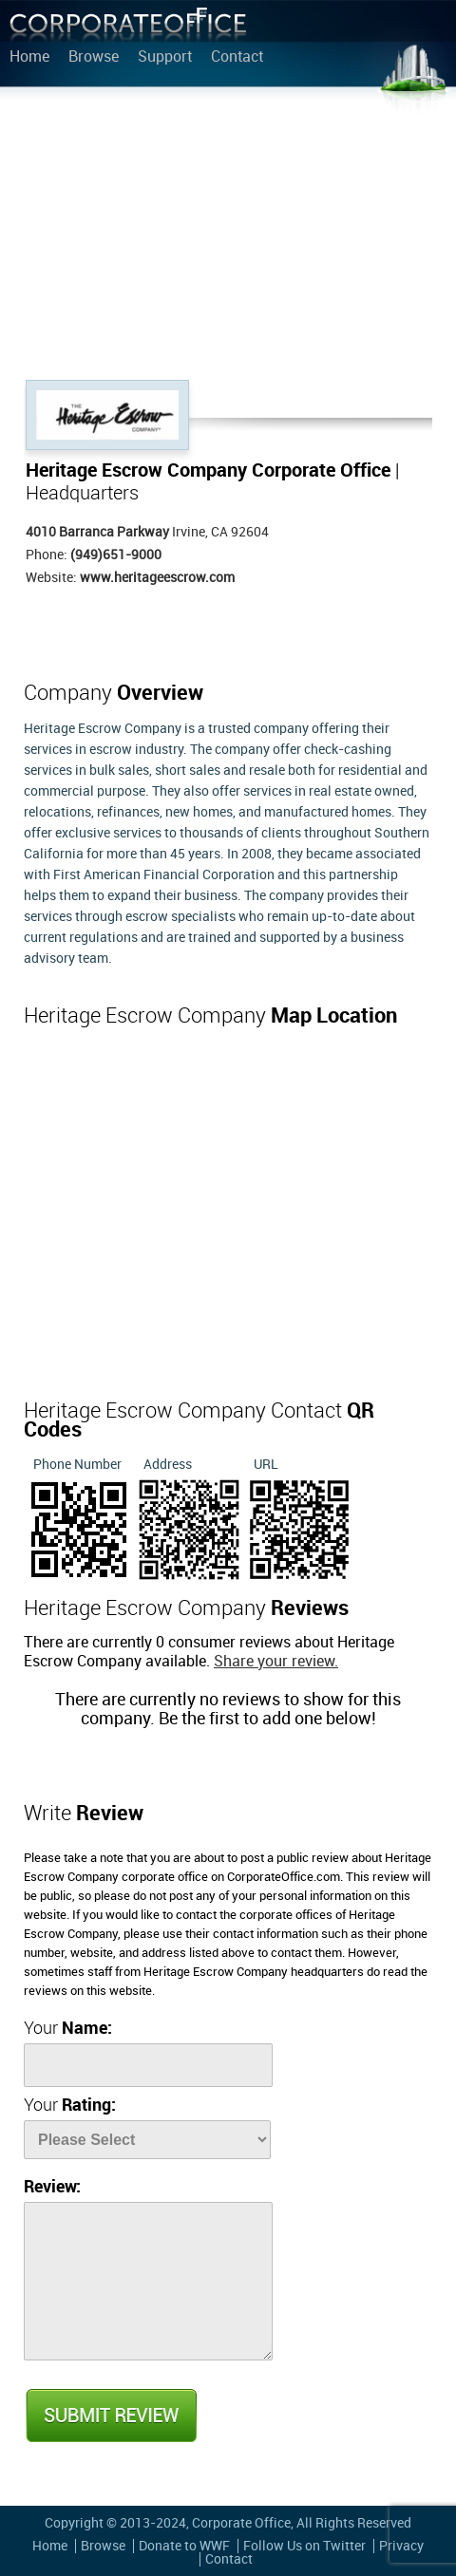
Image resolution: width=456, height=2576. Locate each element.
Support (165, 58)
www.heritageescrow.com (157, 578)
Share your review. (276, 1662)
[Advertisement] (228, 237)
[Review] (148, 2281)
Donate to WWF (184, 2546)
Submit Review (110, 2415)
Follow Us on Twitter (304, 2546)
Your (68, 2029)
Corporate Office (128, 29)
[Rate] (147, 2139)
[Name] (148, 2065)
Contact (237, 58)
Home (29, 58)
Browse (93, 58)
